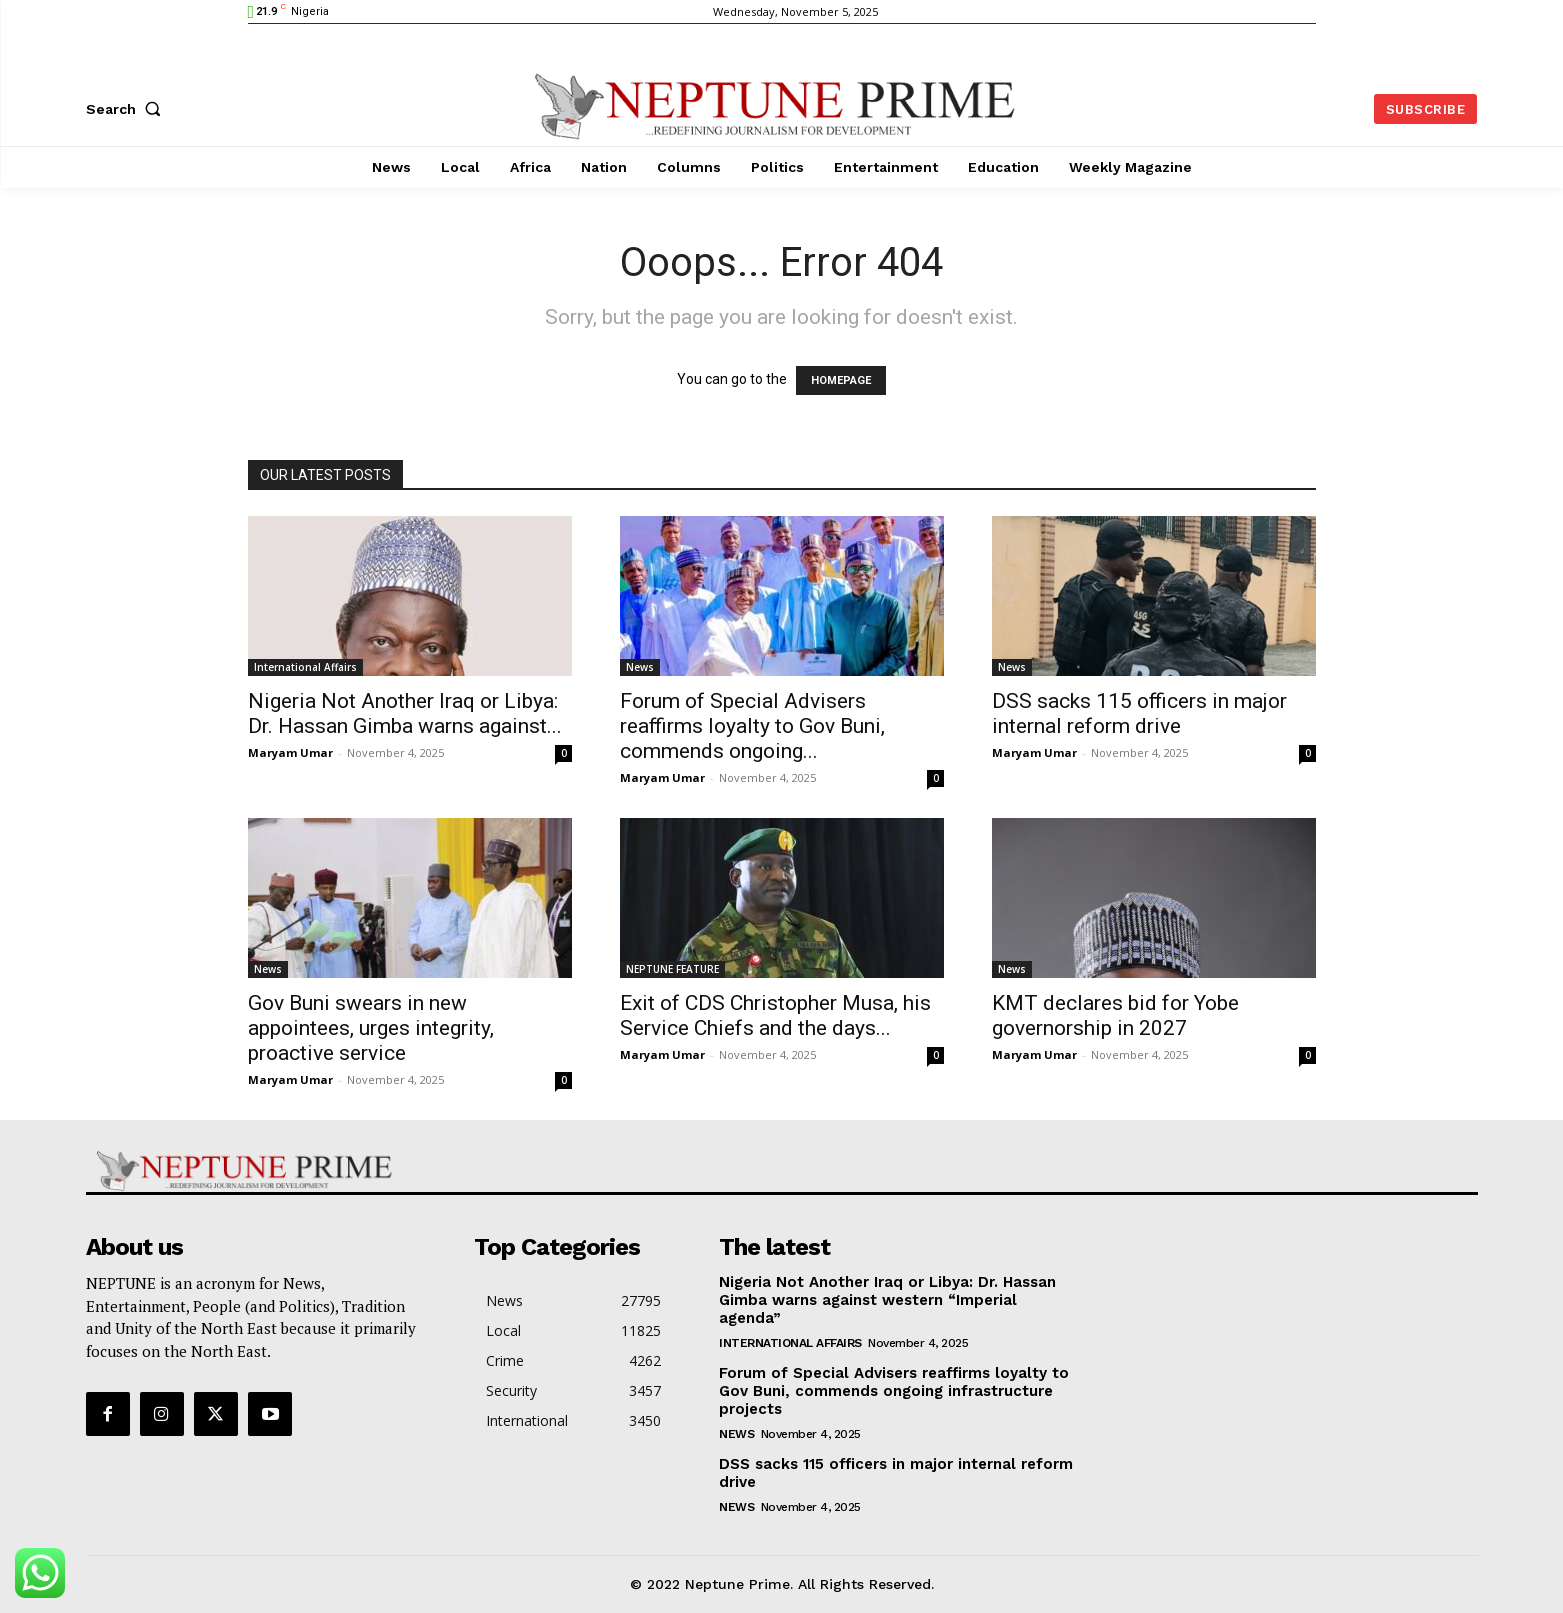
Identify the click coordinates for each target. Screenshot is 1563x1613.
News (640, 667)
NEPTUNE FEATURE (672, 969)
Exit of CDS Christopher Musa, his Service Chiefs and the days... (775, 1015)
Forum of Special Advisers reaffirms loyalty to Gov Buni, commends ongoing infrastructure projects (894, 1391)
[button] (128, 109)
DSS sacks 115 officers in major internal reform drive (1139, 713)
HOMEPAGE (841, 380)
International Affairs (305, 667)
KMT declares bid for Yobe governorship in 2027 (1115, 1015)
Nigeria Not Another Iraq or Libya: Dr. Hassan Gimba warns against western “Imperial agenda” (887, 1300)
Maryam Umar (290, 752)
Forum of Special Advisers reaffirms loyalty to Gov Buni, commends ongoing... (752, 726)
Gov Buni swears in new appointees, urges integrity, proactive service (371, 1028)
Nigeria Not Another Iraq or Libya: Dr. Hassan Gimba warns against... (405, 713)
